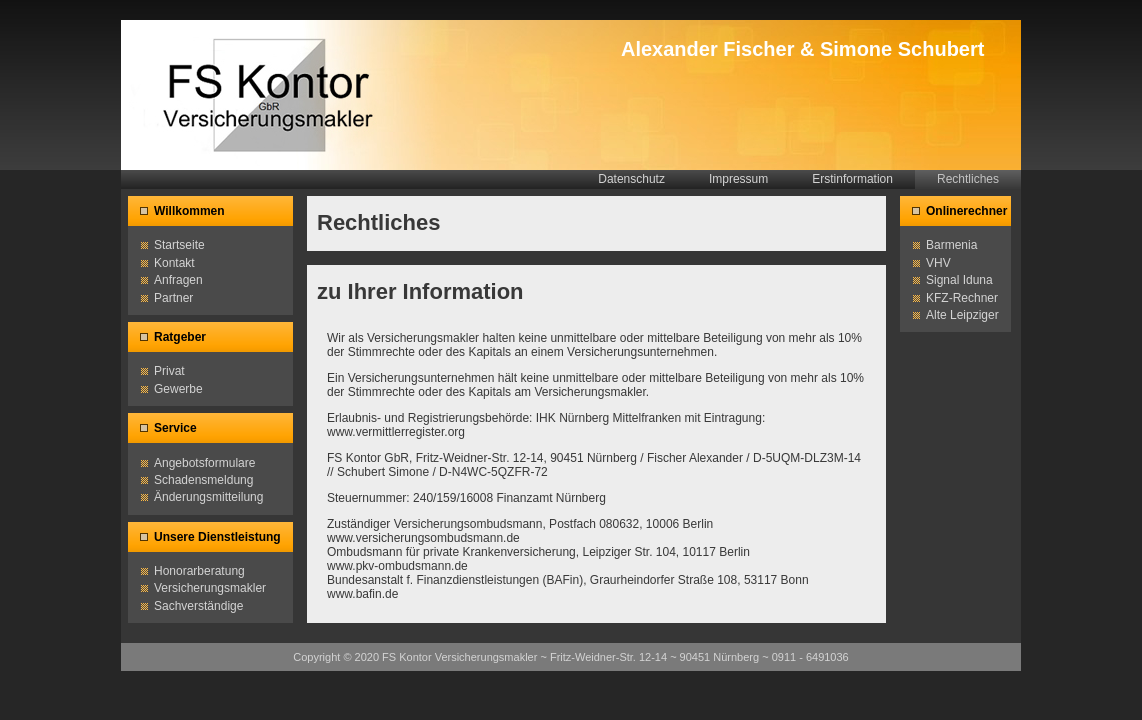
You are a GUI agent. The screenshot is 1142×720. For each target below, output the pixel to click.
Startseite (179, 245)
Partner (173, 298)
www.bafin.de (362, 594)
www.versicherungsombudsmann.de (423, 538)
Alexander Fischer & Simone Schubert (802, 49)
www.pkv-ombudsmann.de (397, 566)
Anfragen (178, 280)
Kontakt (174, 263)
